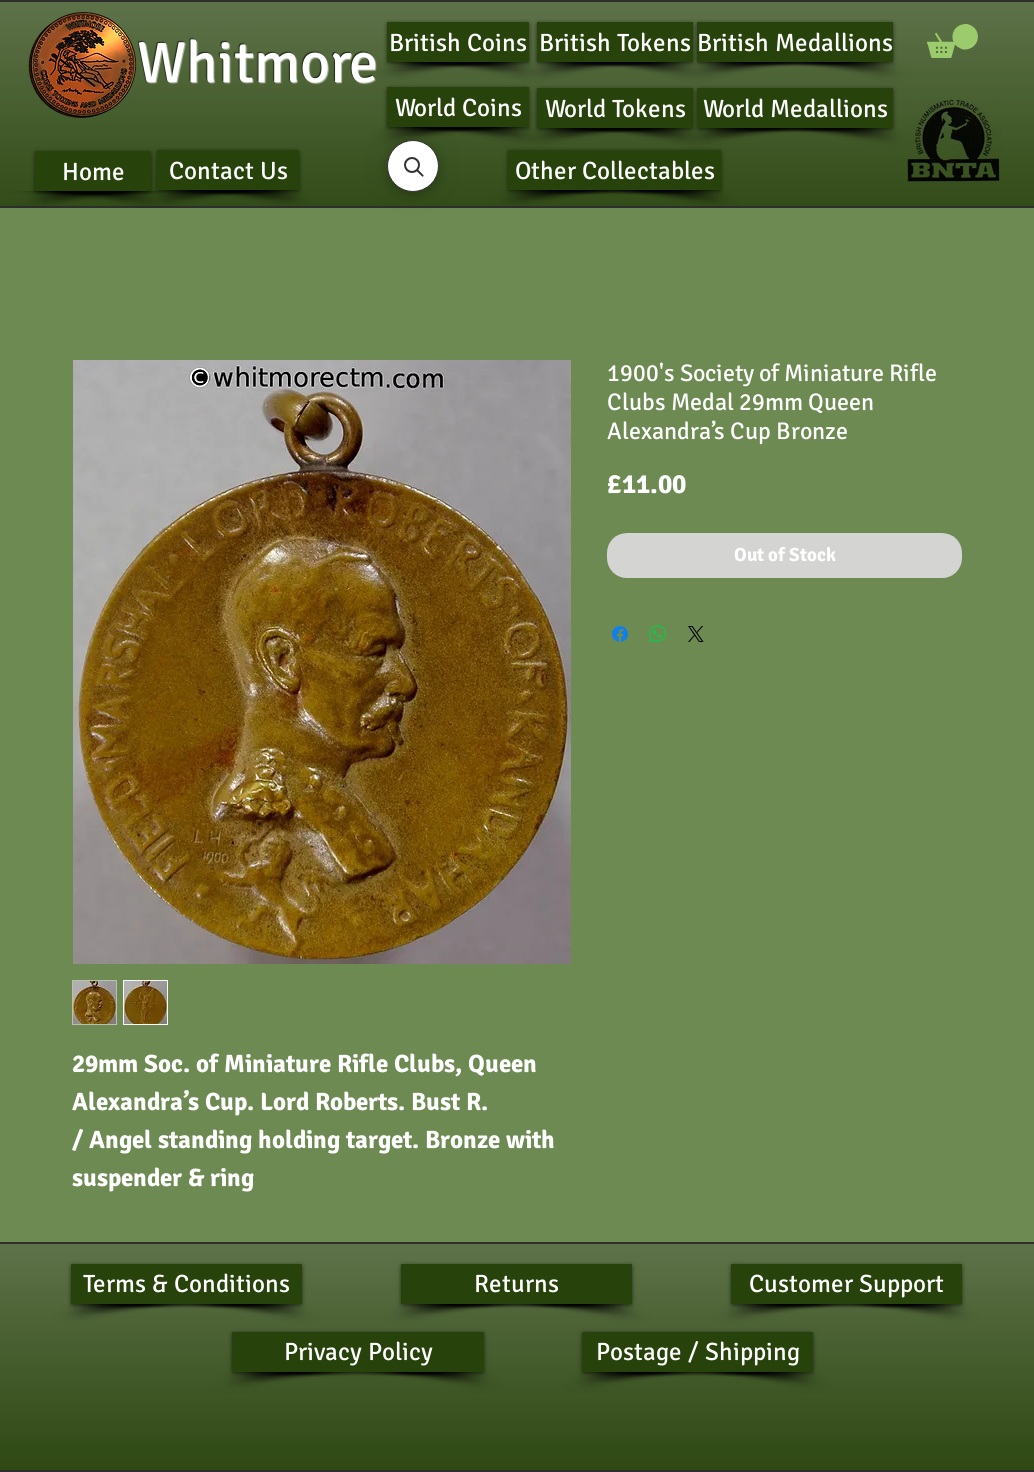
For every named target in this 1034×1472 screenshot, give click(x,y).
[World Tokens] (615, 108)
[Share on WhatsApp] (658, 634)
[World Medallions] (795, 108)
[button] (952, 41)
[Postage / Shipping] (697, 1352)
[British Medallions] (795, 42)
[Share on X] (696, 634)
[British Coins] (458, 42)
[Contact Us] (228, 170)
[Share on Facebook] (620, 634)
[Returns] (516, 1284)
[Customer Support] (846, 1284)
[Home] (93, 171)
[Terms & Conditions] (186, 1284)
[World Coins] (458, 107)
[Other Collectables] (614, 170)
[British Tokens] (615, 42)
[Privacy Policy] (358, 1352)
